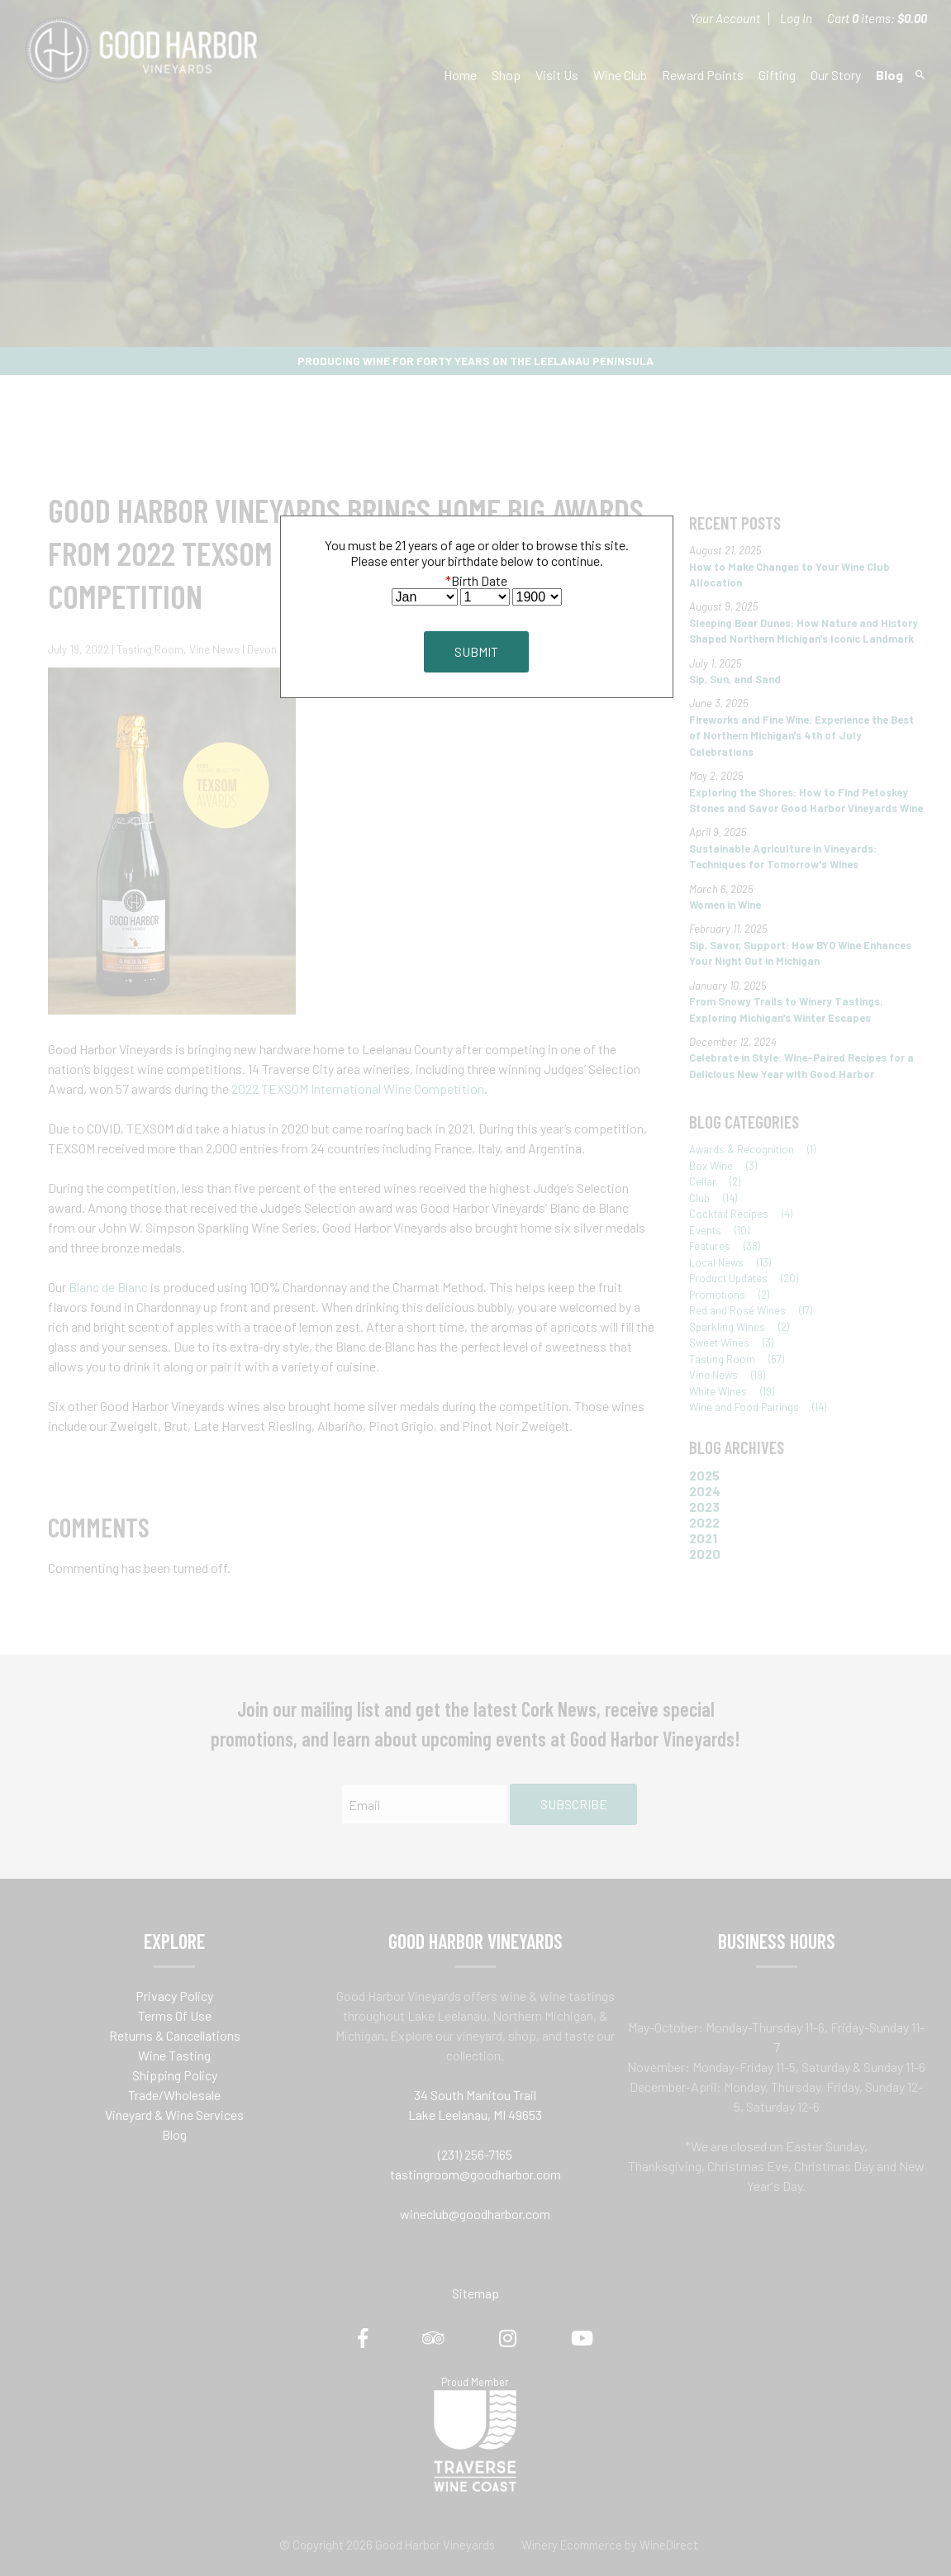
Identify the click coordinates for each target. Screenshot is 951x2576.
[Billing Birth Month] (425, 597)
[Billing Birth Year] (537, 597)
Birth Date (476, 580)
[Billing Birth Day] (485, 597)
